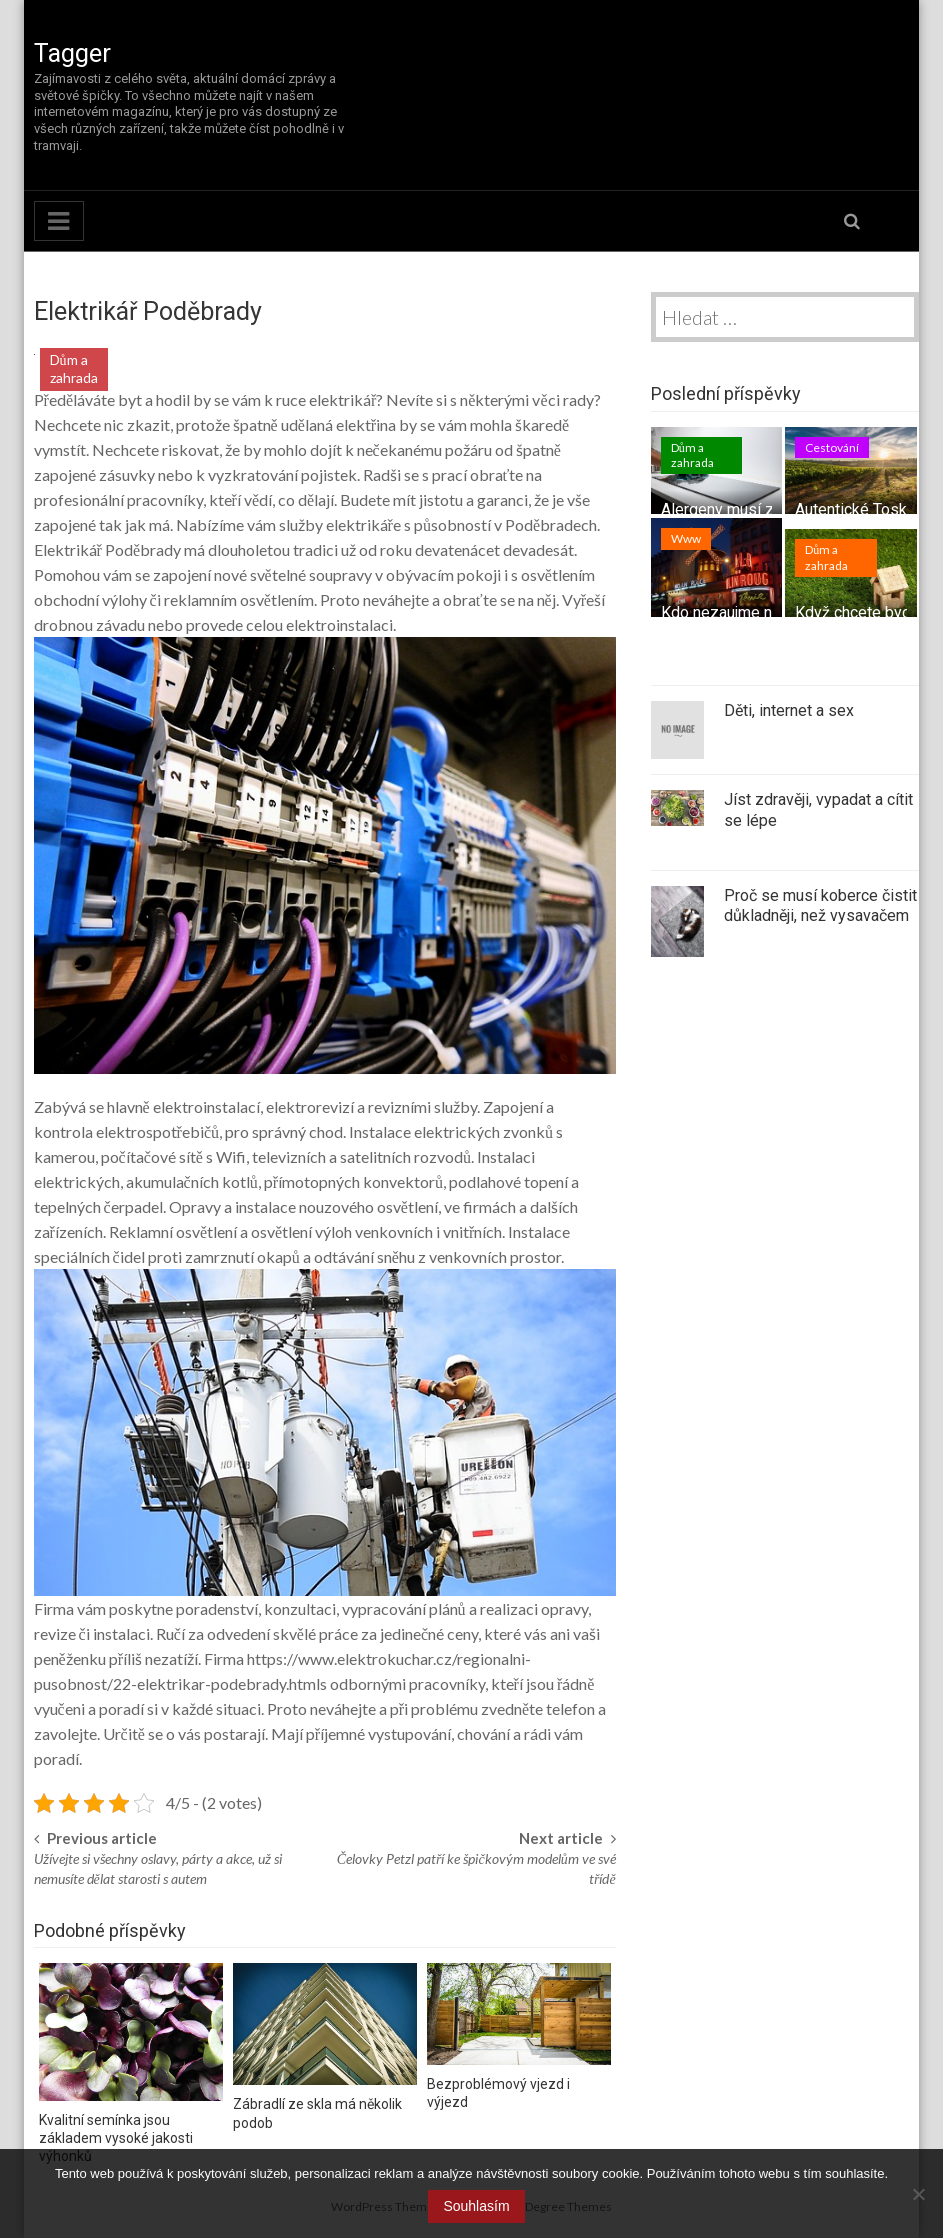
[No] (918, 2194)
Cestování (832, 447)
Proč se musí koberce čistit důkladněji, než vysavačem (820, 906)
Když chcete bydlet (862, 612)
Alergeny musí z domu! (741, 509)
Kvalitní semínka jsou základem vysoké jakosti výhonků (116, 2138)
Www (686, 538)
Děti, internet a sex (789, 710)
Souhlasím (476, 2206)
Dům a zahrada (74, 368)
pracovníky (163, 499)
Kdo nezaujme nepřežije (744, 612)
